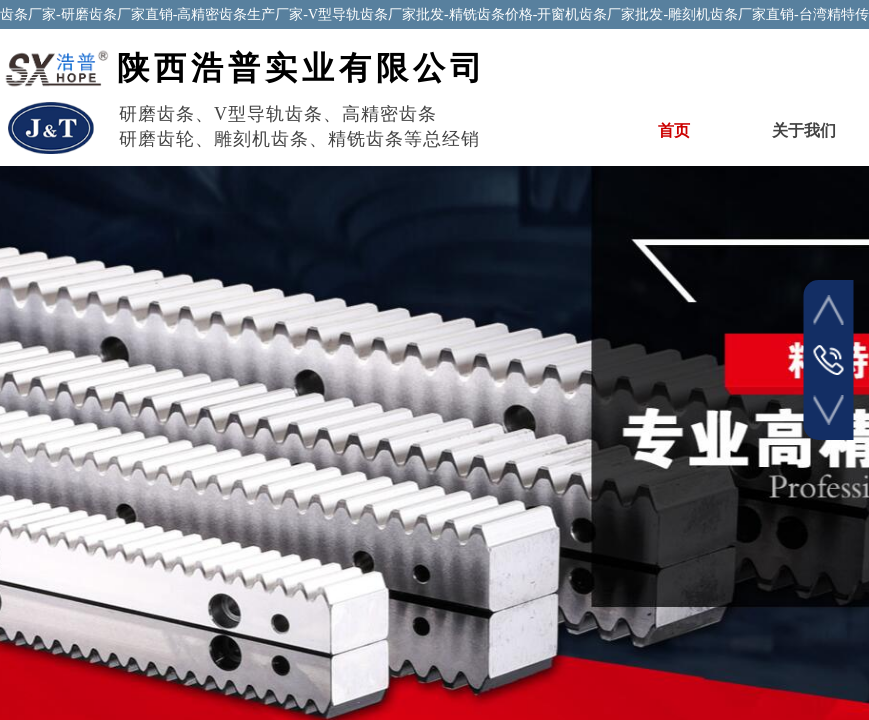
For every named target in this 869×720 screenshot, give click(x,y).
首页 (674, 130)
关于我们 (804, 130)
